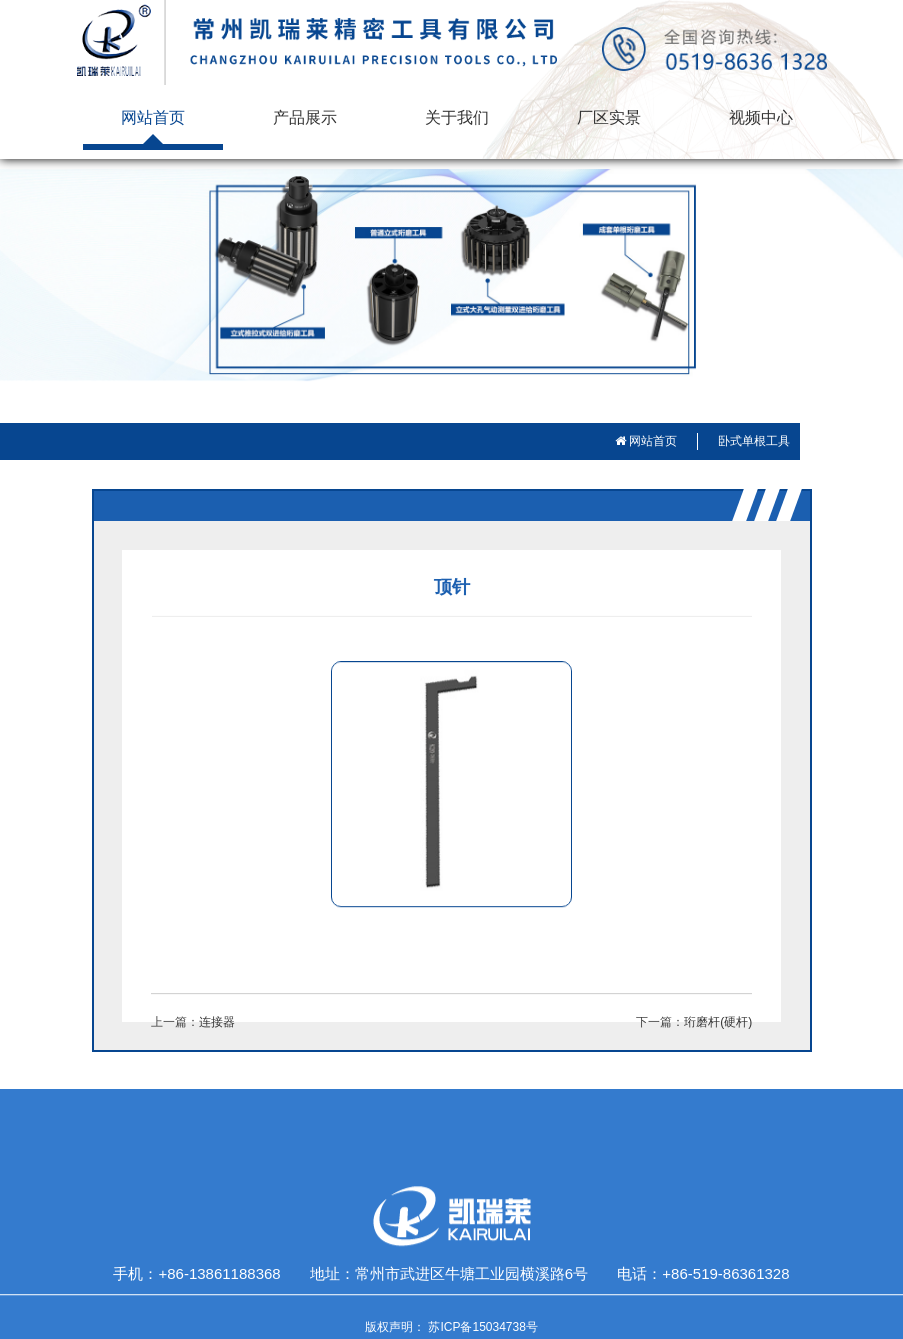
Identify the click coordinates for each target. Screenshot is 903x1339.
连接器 (217, 1022)
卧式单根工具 (754, 441)
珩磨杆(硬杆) (718, 1022)
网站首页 (153, 117)
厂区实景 (609, 117)
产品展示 (305, 117)
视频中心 (761, 117)
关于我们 (457, 117)
